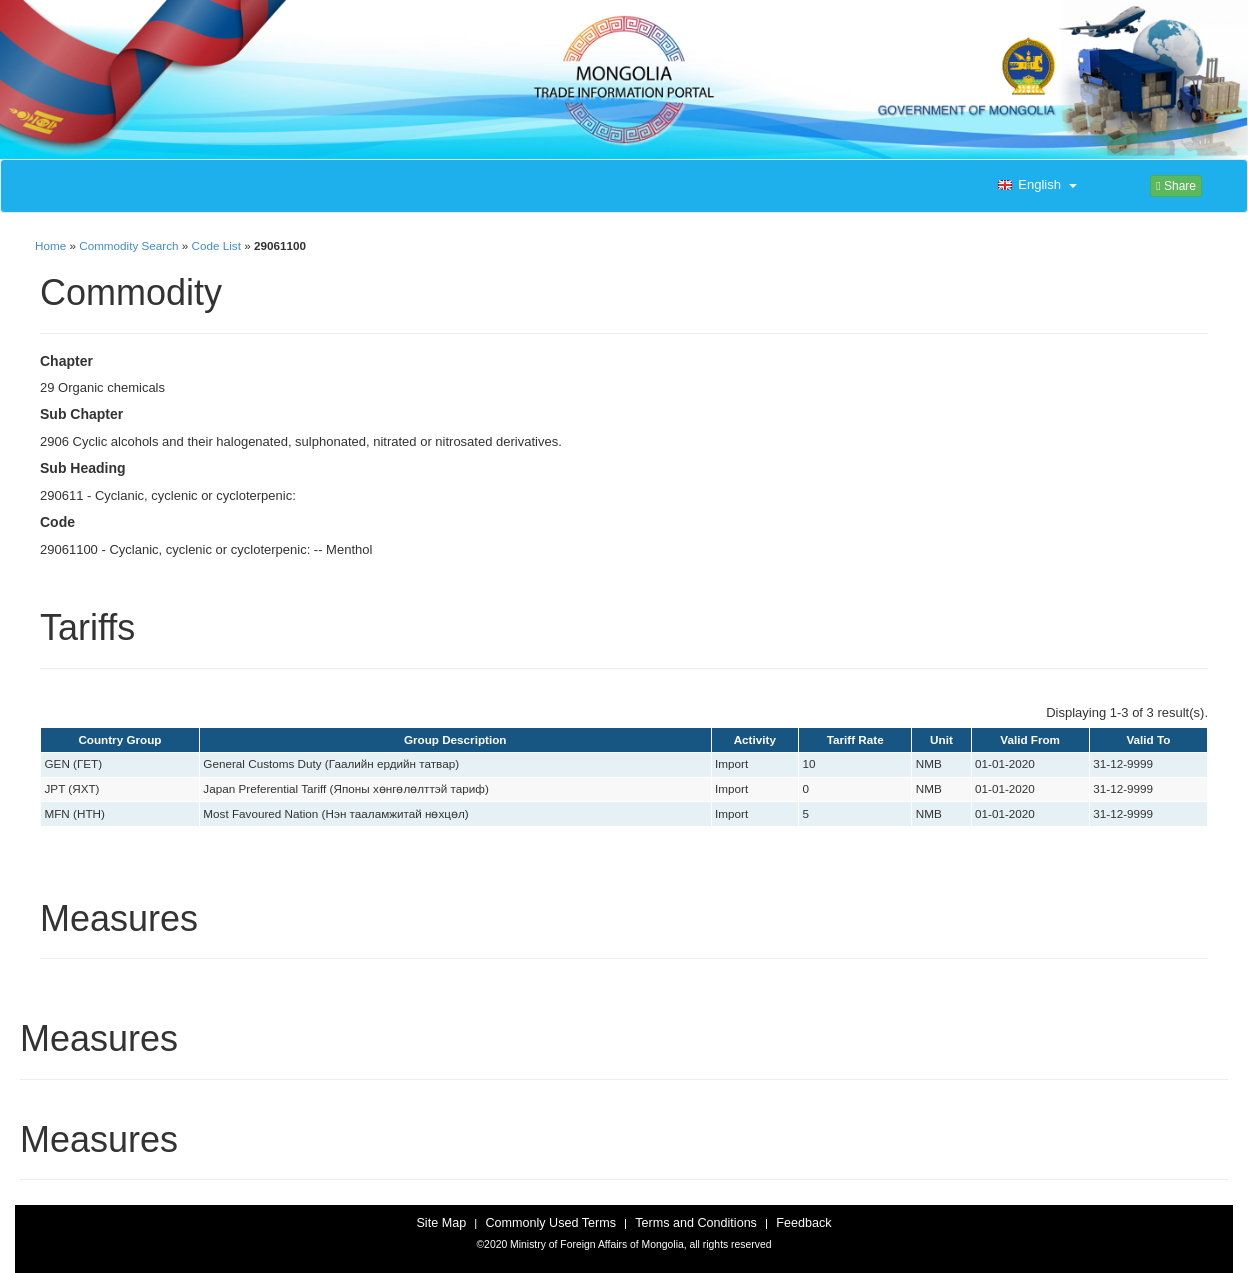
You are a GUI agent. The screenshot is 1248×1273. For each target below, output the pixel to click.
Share (1176, 186)
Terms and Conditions (696, 1223)
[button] (1035, 186)
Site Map (441, 1223)
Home (50, 245)
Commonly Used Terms (550, 1223)
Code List (216, 245)
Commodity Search (128, 245)
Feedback (803, 1223)
